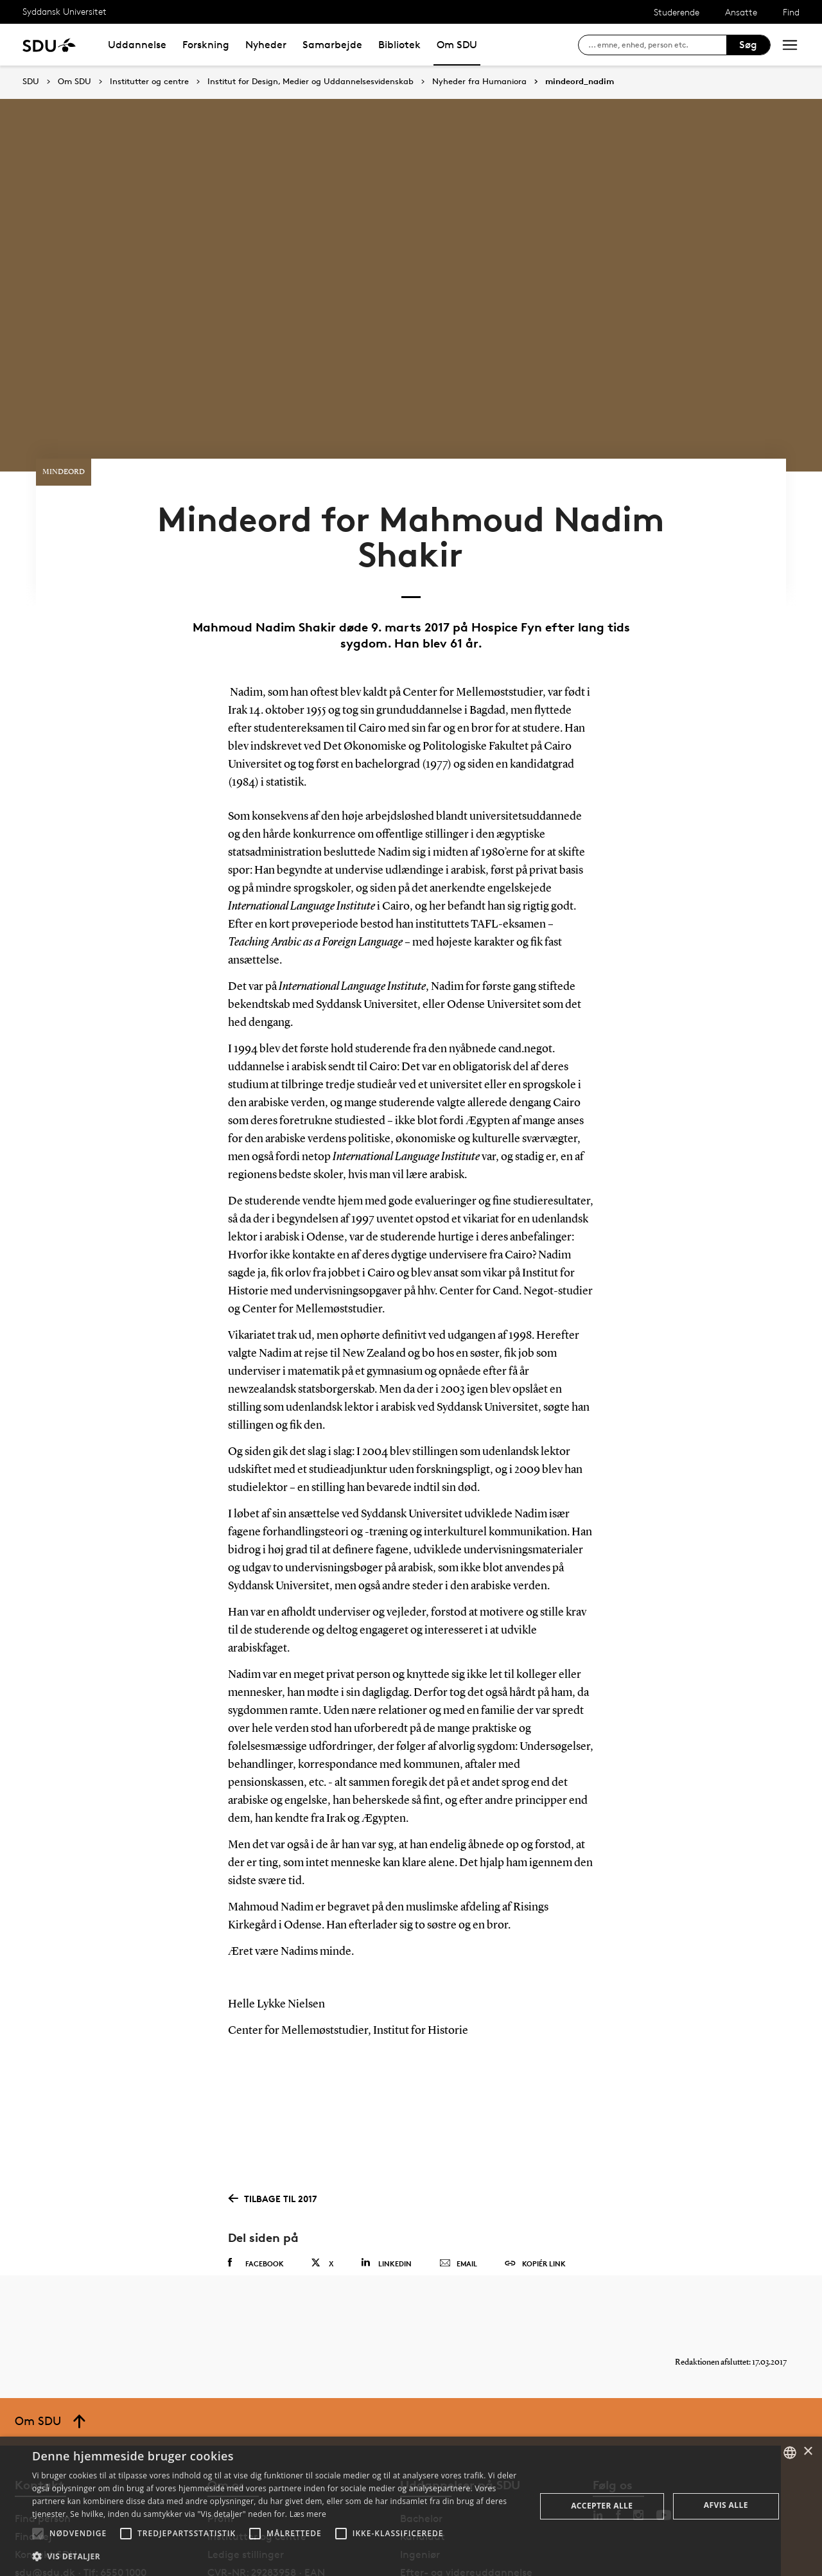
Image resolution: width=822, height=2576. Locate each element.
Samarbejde (332, 45)
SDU (30, 81)
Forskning (205, 45)
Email (458, 2199)
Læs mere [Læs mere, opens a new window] (308, 2514)
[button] (38, 2533)
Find (791, 11)
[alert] (411, 2506)
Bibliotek (399, 45)
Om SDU (457, 45)
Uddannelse (137, 45)
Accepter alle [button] (602, 2505)
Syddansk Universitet (64, 11)
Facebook (256, 2198)
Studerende (676, 11)
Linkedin (386, 2197)
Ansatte (741, 11)
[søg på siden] (657, 45)
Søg (748, 45)
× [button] (807, 2452)
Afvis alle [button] (726, 2505)
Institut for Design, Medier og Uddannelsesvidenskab (310, 81)
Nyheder (265, 45)
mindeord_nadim (579, 81)
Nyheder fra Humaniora (479, 81)
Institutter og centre (149, 81)
